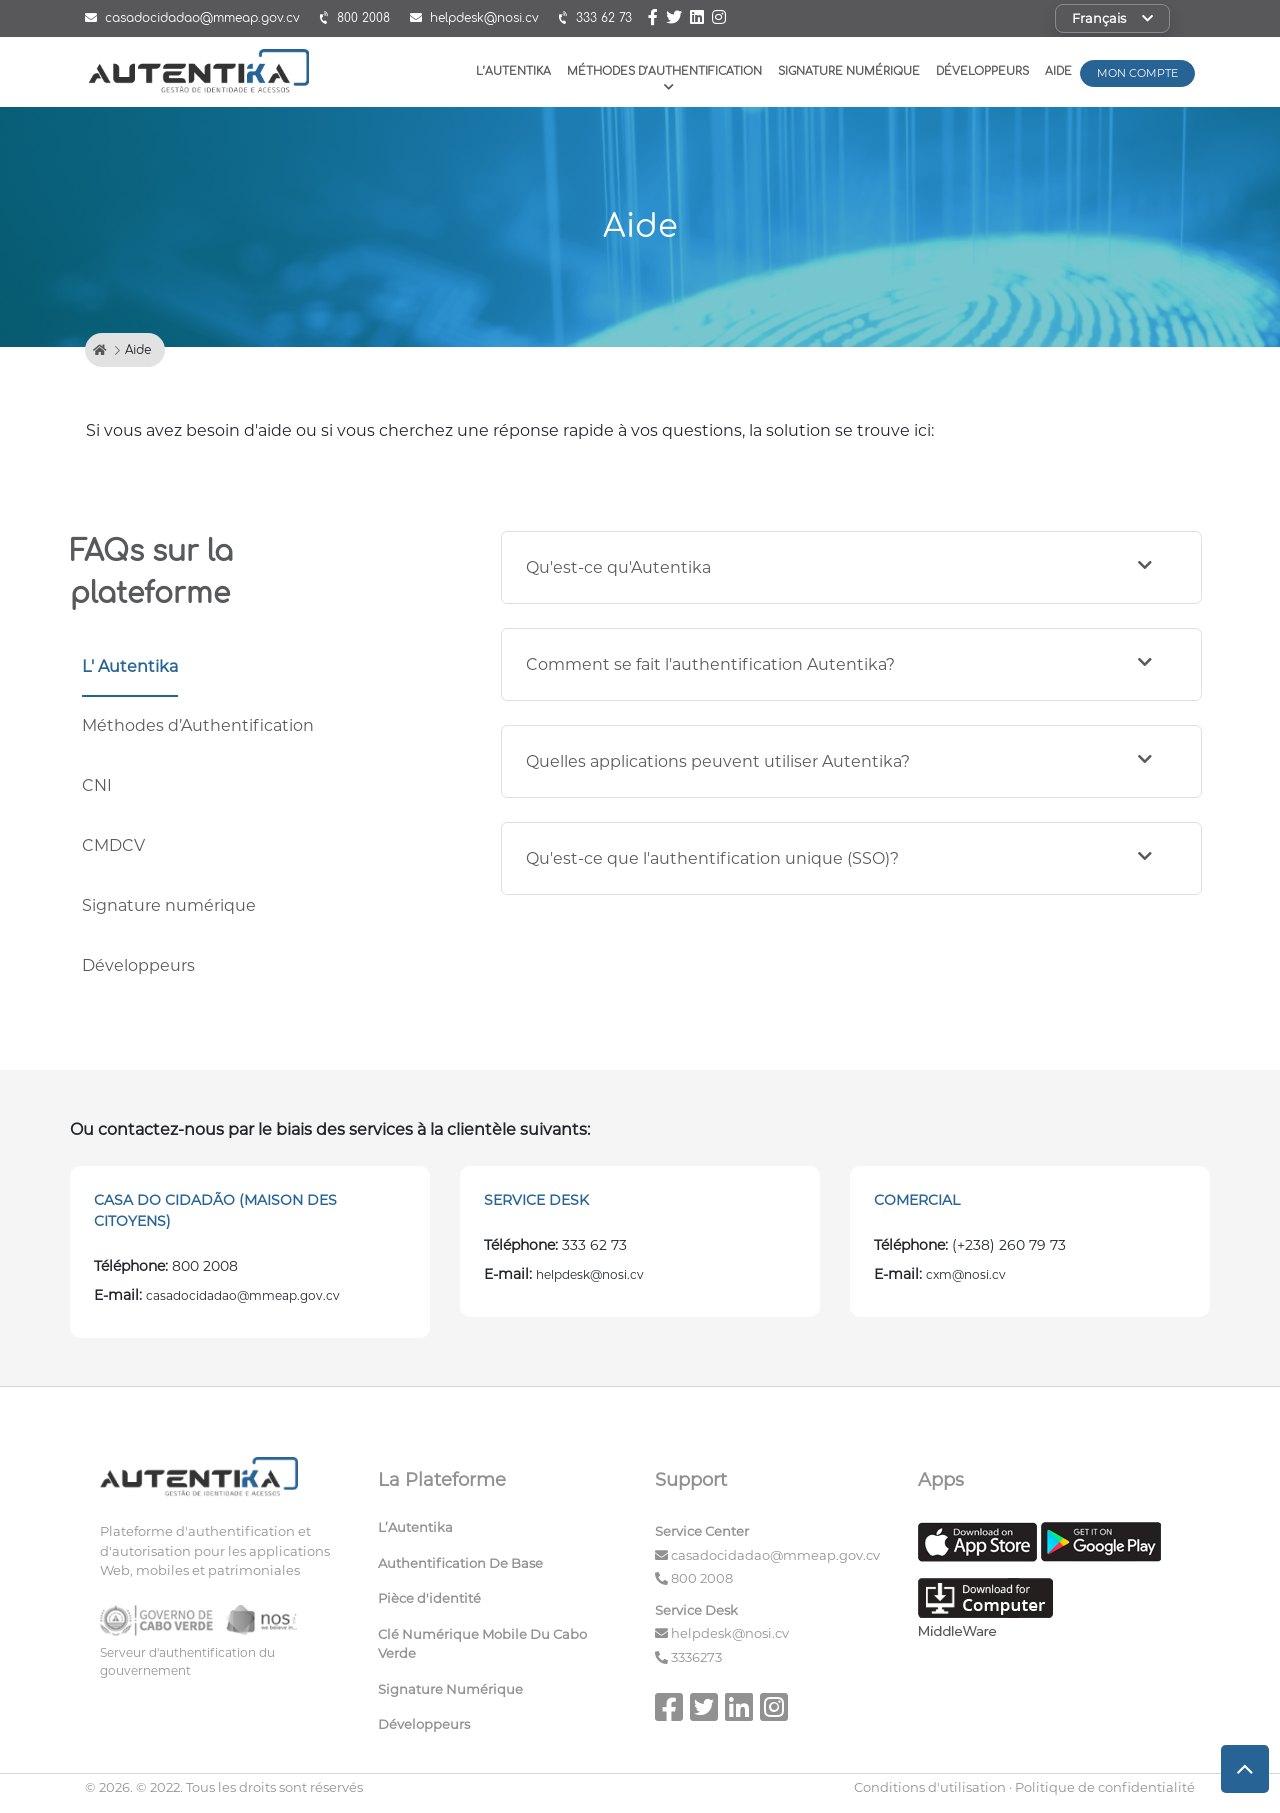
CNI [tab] (97, 785)
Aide (1058, 71)
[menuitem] (502, 1532)
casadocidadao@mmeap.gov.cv (775, 1555)
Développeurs (982, 71)
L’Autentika (513, 71)
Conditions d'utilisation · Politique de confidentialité (1024, 1787)
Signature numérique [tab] (169, 905)
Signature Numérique (849, 71)
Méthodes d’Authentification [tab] (198, 725)
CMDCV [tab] (113, 845)
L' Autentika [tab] (130, 666)
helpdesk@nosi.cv (730, 1633)
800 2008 (702, 1578)
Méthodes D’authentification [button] (664, 78)
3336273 (696, 1657)
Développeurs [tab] (138, 965)
